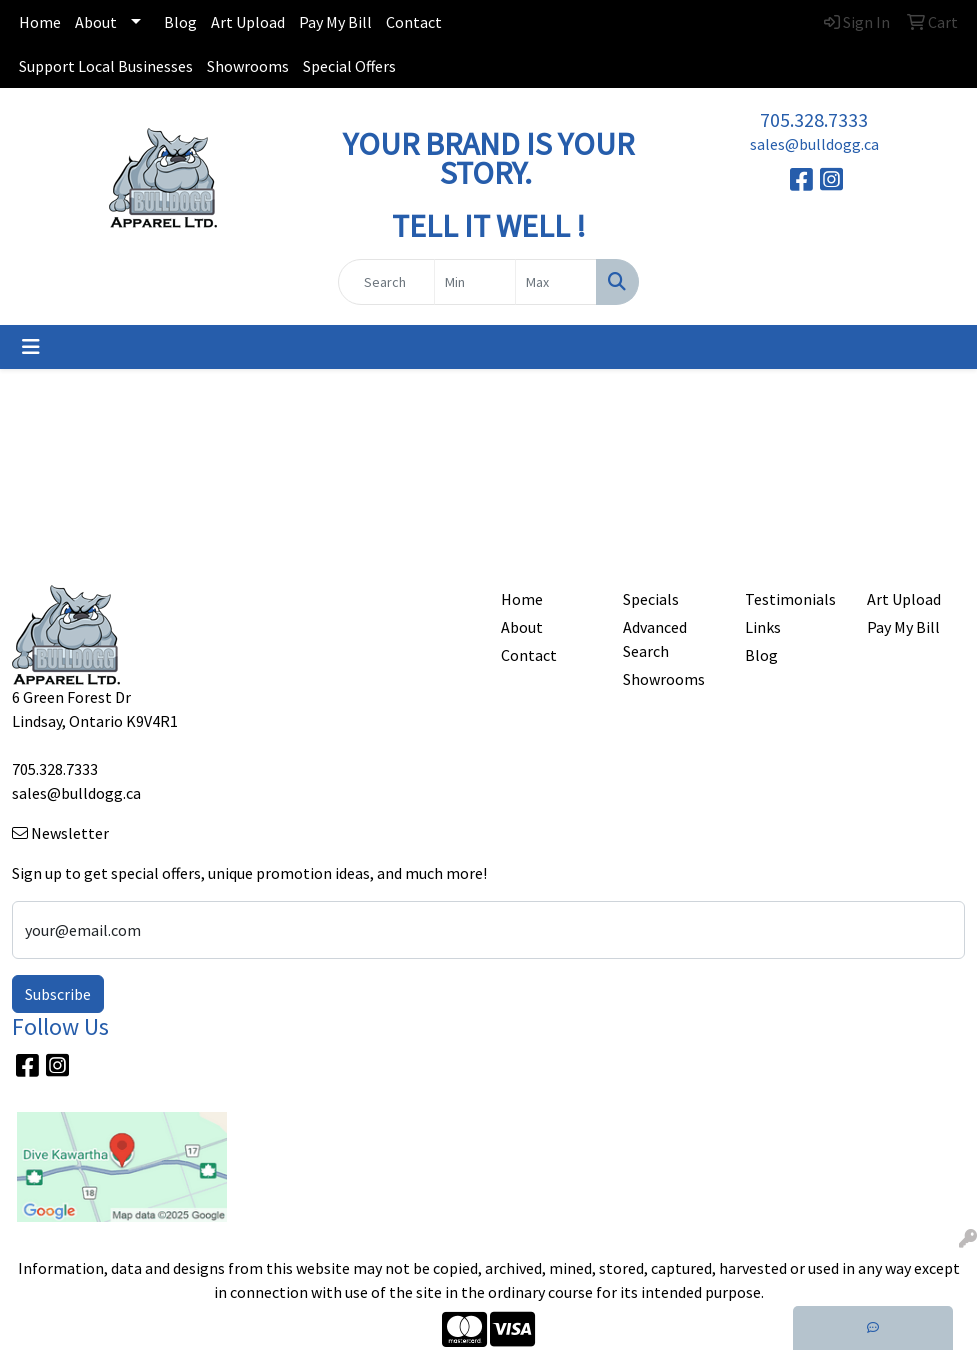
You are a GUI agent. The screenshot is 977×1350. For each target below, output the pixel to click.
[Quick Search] (386, 282)
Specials (651, 599)
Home (40, 22)
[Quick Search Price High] (556, 282)
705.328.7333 (814, 119)
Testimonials (790, 599)
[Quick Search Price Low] (475, 282)
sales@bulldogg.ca (814, 144)
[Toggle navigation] (31, 347)
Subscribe (58, 994)
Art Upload (248, 22)
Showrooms (248, 66)
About (96, 22)
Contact (414, 22)
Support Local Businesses (106, 66)
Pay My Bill (335, 22)
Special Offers (349, 66)
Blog (180, 22)
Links (763, 627)
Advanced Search (655, 639)
